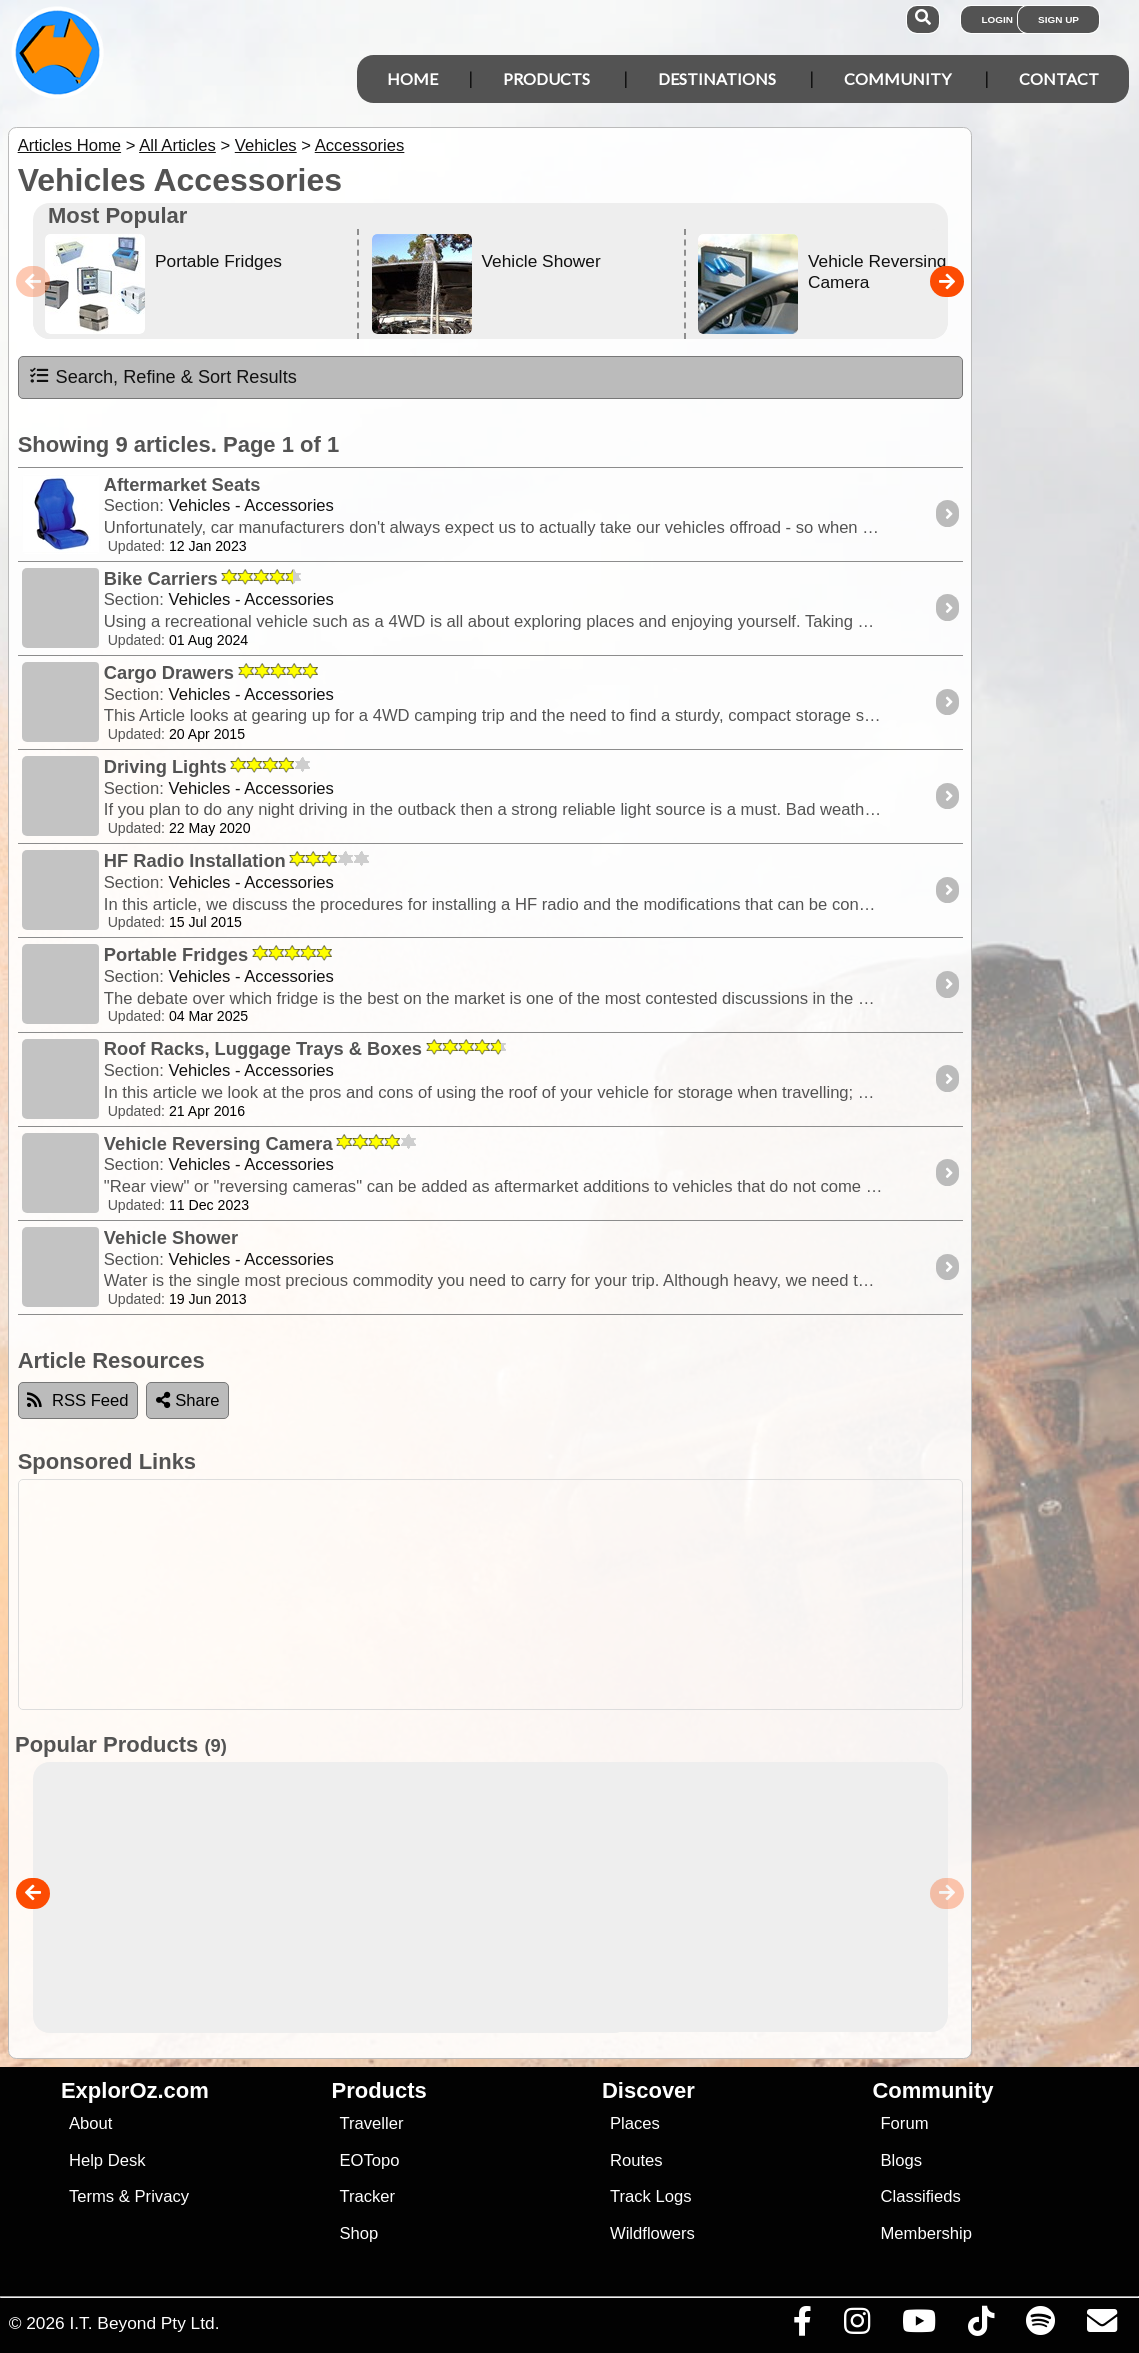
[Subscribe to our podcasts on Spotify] (1040, 2326)
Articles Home (69, 145)
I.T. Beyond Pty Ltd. (144, 2323)
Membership (925, 2233)
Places (635, 2123)
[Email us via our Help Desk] (1101, 2326)
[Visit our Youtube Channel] (918, 2326)
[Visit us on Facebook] (802, 2326)
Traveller (371, 2123)
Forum (904, 2123)
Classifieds (920, 2196)
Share (188, 1400)
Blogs (901, 2160)
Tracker (367, 2196)
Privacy (162, 2196)
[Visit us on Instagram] (856, 2326)
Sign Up (1058, 19)
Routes (636, 2160)
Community (897, 78)
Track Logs (651, 2196)
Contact (1059, 78)
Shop (358, 2233)
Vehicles (266, 145)
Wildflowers (652, 2233)
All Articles (177, 145)
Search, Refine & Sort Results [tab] (162, 376)
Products (546, 78)
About (90, 2123)
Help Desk (107, 2160)
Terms (91, 2196)
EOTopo (369, 2160)
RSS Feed (78, 1400)
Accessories (360, 145)
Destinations (717, 78)
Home (412, 78)
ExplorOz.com (135, 2090)
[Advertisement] (580, 1594)
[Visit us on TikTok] (980, 2326)
